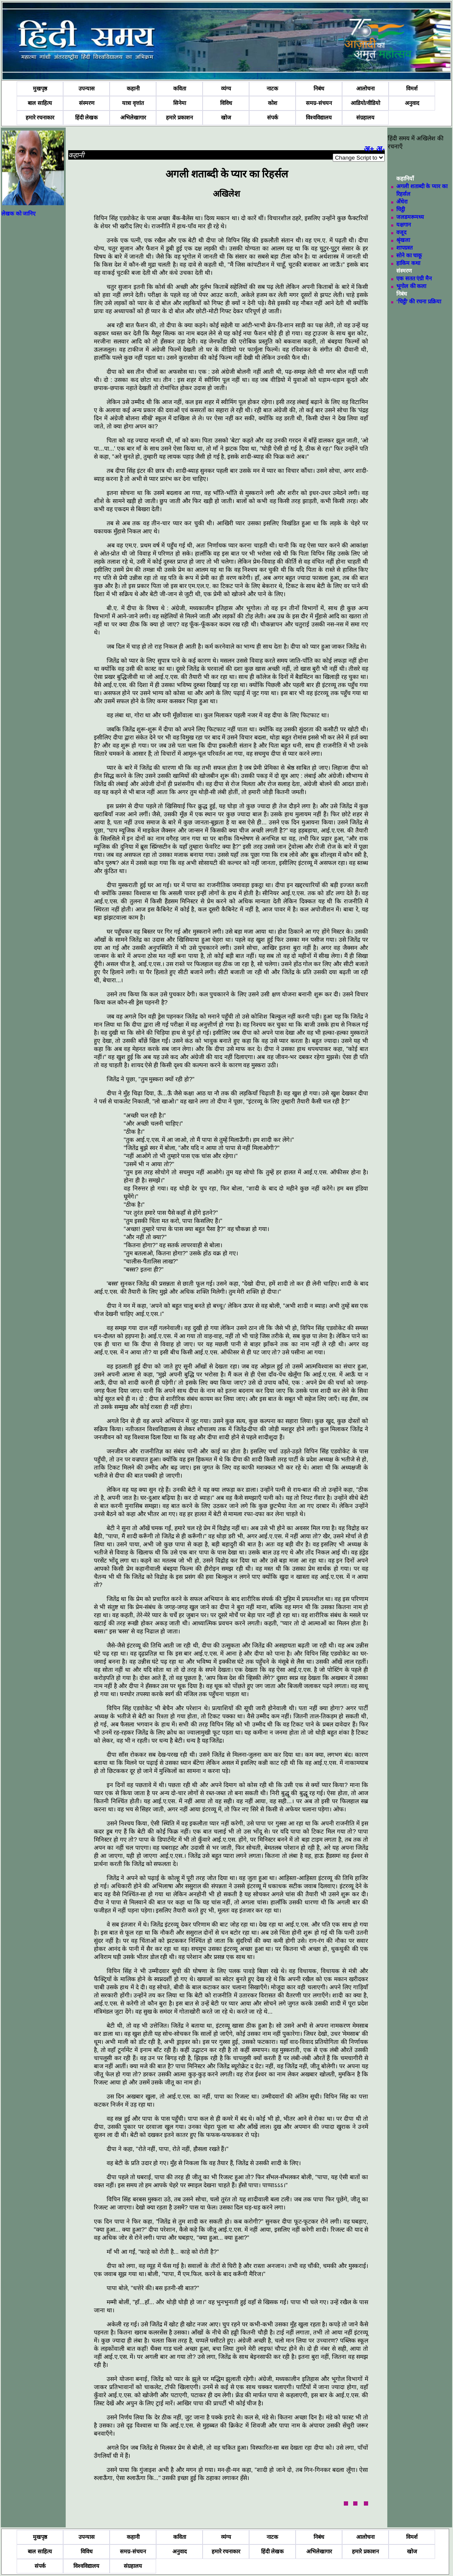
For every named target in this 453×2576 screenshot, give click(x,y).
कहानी (133, 88)
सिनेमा (179, 103)
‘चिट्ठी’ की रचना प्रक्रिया (418, 301)
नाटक (272, 88)
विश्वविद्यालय (319, 117)
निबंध (319, 88)
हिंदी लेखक (86, 117)
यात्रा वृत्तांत (133, 103)
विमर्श (412, 88)
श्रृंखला (403, 240)
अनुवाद (412, 103)
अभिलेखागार (133, 117)
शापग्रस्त (404, 248)
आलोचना (365, 88)
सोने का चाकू (409, 255)
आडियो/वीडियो (365, 103)
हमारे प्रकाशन (179, 117)
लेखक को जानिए (18, 213)
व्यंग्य (226, 88)
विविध (226, 103)
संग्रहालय (365, 117)
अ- (380, 149)
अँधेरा (401, 201)
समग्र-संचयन (318, 103)
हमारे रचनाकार (40, 117)
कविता (179, 88)
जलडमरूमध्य (410, 217)
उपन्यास (86, 88)
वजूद (401, 232)
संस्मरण (86, 103)
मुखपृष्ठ (40, 88)
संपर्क (272, 117)
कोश (272, 103)
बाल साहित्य (40, 103)
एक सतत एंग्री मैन (414, 278)
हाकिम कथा (408, 263)
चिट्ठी (400, 209)
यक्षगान (403, 224)
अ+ (369, 149)
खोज (226, 117)
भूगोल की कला (411, 286)
